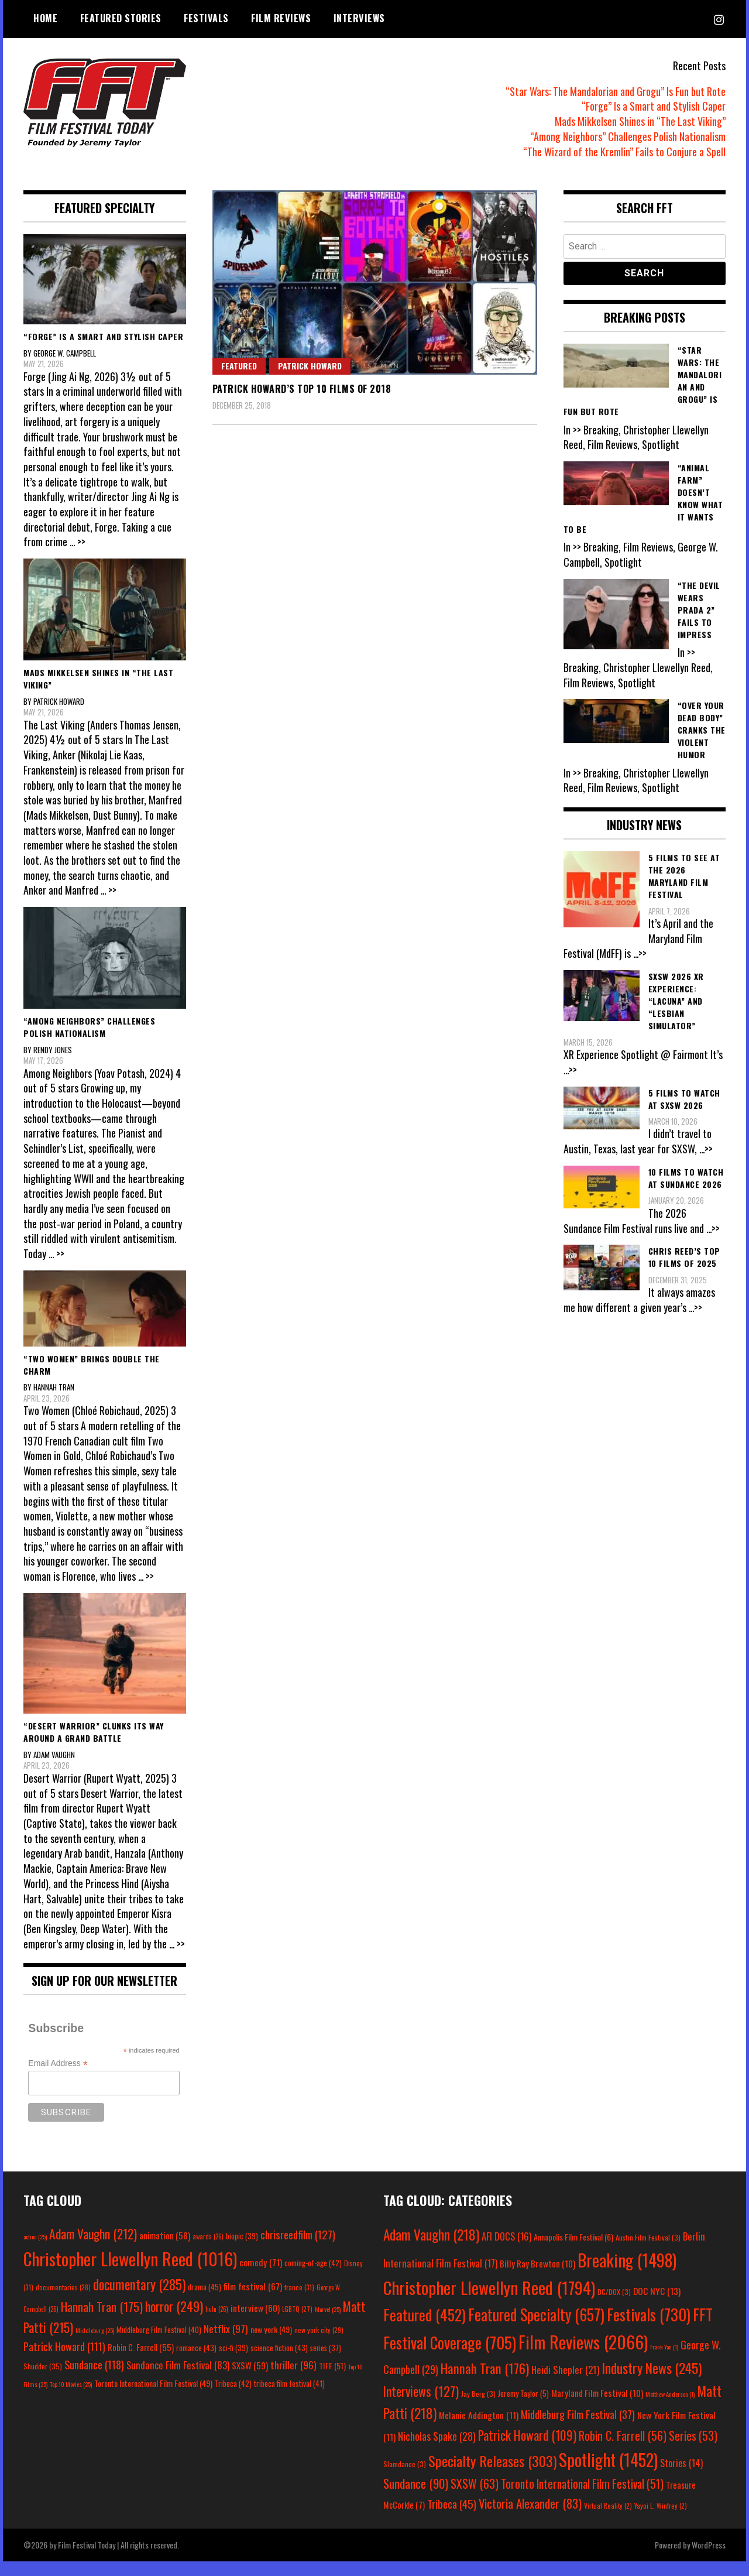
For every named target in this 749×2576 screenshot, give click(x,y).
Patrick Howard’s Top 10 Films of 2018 (301, 389)
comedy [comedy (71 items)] (260, 2277)
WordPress (709, 2559)
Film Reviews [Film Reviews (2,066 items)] (583, 2356)
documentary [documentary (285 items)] (139, 2299)
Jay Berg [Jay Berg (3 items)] (478, 2408)
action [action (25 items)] (35, 2251)
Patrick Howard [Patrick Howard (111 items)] (64, 2361)
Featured (239, 365)
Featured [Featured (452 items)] (424, 2330)
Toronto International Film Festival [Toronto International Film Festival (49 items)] (153, 2398)
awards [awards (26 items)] (208, 2251)
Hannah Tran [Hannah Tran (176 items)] (485, 2383)
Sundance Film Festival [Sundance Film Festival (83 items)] (177, 2380)
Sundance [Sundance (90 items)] (415, 2498)
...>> (640, 953)
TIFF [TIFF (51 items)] (332, 2381)
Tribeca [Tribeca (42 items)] (233, 2398)
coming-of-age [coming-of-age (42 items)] (313, 2278)
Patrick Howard (310, 365)
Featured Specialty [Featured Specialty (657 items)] (536, 2329)
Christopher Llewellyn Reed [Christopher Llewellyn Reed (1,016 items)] (130, 2273)
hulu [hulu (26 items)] (216, 2323)
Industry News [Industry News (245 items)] (652, 2383)
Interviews (359, 18)
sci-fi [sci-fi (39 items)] (233, 2363)
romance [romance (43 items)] (196, 2363)
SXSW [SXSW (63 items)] (475, 2498)
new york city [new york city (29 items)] (318, 2344)
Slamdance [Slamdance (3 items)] (404, 2478)
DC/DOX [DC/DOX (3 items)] (614, 2307)
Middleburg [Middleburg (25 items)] (94, 2344)
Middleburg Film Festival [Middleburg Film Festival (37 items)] (578, 2429)
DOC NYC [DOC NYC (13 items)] (657, 2306)
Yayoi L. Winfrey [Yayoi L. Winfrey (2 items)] (660, 2521)
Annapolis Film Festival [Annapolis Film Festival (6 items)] (573, 2252)
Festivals (206, 18)
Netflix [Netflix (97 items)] (226, 2343)
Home (45, 18)
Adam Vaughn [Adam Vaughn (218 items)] (431, 2249)
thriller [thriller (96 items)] (293, 2379)
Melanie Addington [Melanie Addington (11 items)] (478, 2430)
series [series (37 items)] (325, 2363)
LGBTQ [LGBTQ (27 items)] (297, 2323)
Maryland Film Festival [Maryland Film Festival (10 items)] (597, 2407)
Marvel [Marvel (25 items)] (328, 2323)
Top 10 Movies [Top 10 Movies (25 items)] (71, 2399)
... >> (78, 541)
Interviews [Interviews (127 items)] (421, 2405)
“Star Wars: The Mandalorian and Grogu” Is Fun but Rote (616, 91)
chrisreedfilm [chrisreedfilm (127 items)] (297, 2250)
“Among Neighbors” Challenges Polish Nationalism (628, 136)
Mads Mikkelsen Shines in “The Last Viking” (640, 121)
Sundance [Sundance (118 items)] (94, 2379)
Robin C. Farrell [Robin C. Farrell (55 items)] (141, 2362)
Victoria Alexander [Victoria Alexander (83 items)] (530, 2518)
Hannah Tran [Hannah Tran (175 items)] (102, 2321)
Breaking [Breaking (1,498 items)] (627, 2275)
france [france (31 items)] (299, 2302)
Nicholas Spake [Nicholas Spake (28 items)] (437, 2451)
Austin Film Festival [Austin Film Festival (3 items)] (648, 2252)
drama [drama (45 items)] (204, 2301)
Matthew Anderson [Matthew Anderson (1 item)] (670, 2408)
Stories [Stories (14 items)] (681, 2478)
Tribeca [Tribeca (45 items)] (451, 2518)
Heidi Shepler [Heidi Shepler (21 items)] (565, 2385)
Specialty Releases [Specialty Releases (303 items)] (492, 2475)
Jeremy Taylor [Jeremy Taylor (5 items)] (523, 2408)
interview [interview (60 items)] (255, 2322)
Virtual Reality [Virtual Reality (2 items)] (608, 2521)
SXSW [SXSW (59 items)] (250, 2380)
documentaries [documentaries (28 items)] (63, 2302)
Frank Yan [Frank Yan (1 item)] (664, 2361)
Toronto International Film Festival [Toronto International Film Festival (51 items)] (582, 2498)
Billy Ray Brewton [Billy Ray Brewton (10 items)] (537, 2278)
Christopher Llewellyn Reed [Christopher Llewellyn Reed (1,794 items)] (489, 2302)
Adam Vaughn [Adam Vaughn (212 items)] (93, 2248)
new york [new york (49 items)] (271, 2344)
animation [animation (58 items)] (164, 2250)
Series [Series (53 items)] (693, 2451)
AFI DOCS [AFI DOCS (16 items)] (506, 2251)
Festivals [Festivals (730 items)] (648, 2329)
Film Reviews (281, 18)
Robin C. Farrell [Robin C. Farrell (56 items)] (622, 2451)
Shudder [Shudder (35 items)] (42, 2381)
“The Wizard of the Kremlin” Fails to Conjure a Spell (624, 151)
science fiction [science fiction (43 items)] (279, 2363)
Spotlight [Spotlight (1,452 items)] (608, 2474)
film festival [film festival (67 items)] (253, 2300)
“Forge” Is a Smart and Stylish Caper (654, 106)
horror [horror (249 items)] (174, 2320)
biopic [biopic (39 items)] (242, 2251)
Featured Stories (121, 18)
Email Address (58, 2078)
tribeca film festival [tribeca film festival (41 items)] (289, 2398)
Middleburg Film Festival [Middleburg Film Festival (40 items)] (158, 2344)
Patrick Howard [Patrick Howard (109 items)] (527, 2450)
